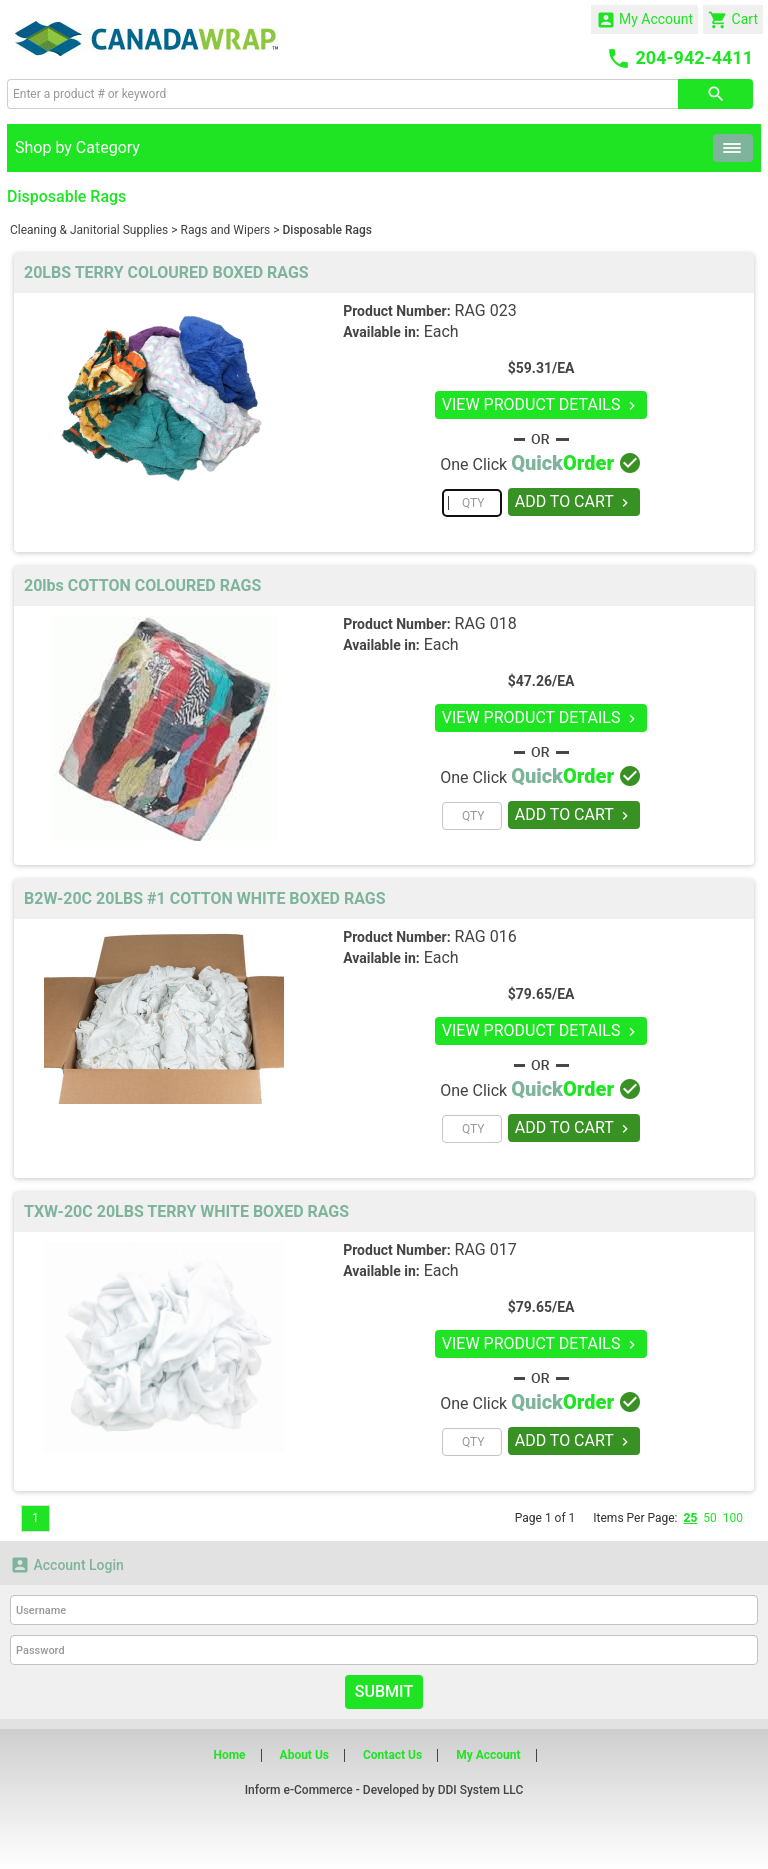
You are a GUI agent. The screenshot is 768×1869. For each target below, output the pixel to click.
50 (710, 1518)
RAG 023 (486, 310)
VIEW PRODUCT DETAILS (541, 404)
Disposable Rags (327, 230)
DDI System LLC (481, 1790)
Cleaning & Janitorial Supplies (89, 230)
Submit (384, 1691)
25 (690, 1518)
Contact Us (392, 1755)
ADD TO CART (574, 501)
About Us (304, 1755)
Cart (733, 20)
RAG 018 (486, 623)
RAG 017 (486, 1249)
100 (733, 1518)
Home (229, 1755)
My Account (645, 20)
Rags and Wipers (226, 230)
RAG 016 (486, 936)
